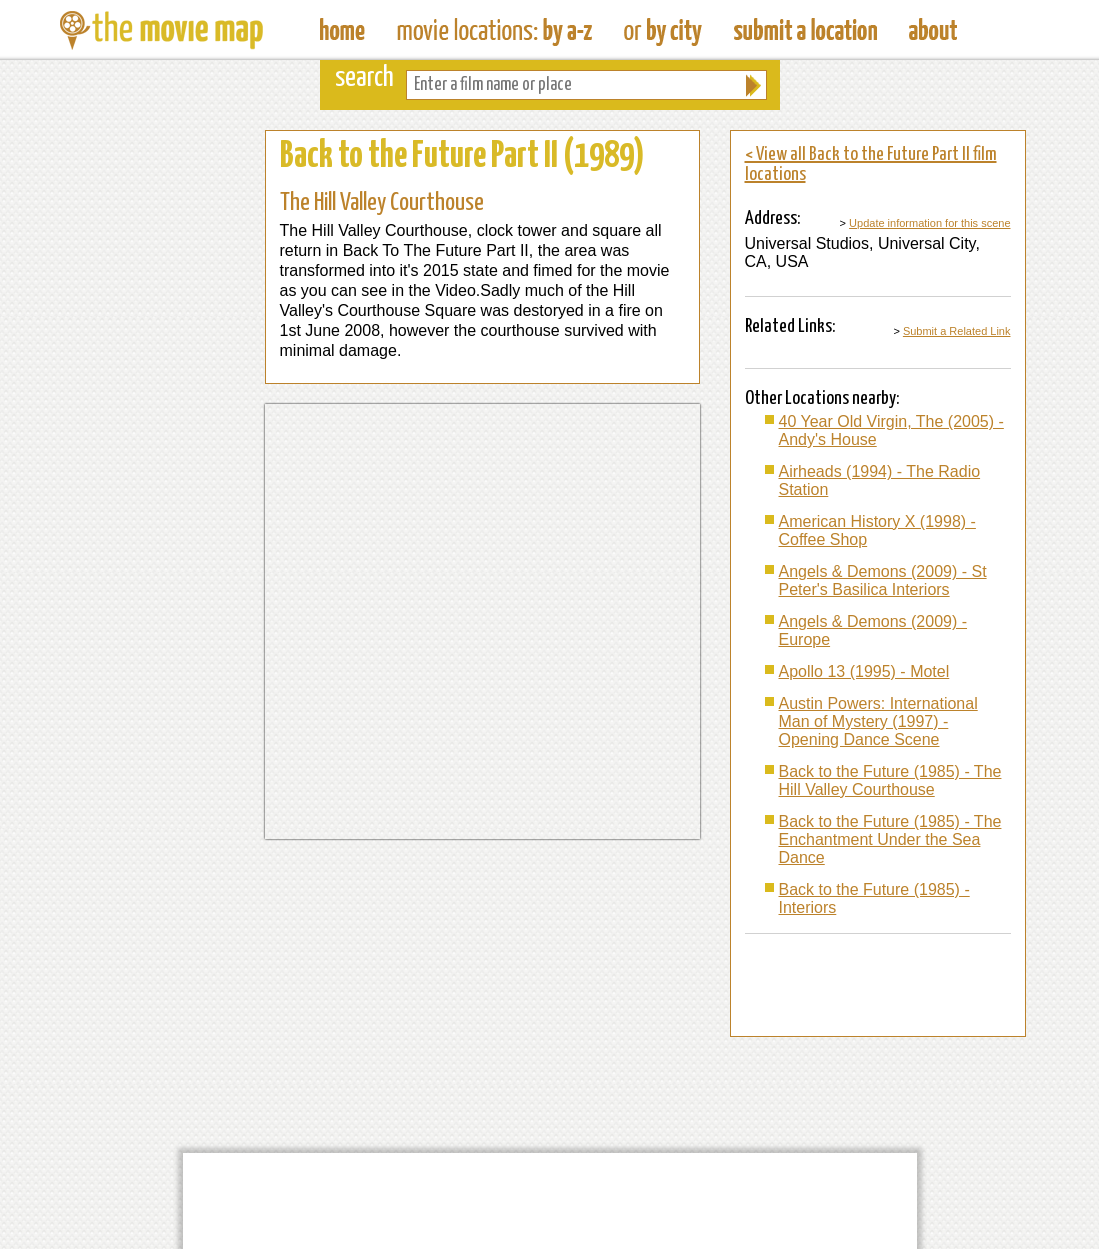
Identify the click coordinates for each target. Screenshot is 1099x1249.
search (364, 78)
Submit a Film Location (805, 30)
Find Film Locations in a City (663, 30)
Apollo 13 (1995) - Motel (864, 671)
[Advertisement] (155, 430)
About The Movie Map (933, 30)
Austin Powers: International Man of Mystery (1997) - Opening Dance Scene (878, 721)
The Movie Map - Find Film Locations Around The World (342, 30)
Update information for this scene (929, 223)
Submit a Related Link (957, 331)
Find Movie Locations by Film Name (494, 30)
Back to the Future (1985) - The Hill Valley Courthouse (890, 780)
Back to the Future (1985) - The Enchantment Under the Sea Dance (890, 839)
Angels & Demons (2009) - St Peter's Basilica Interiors (883, 580)
